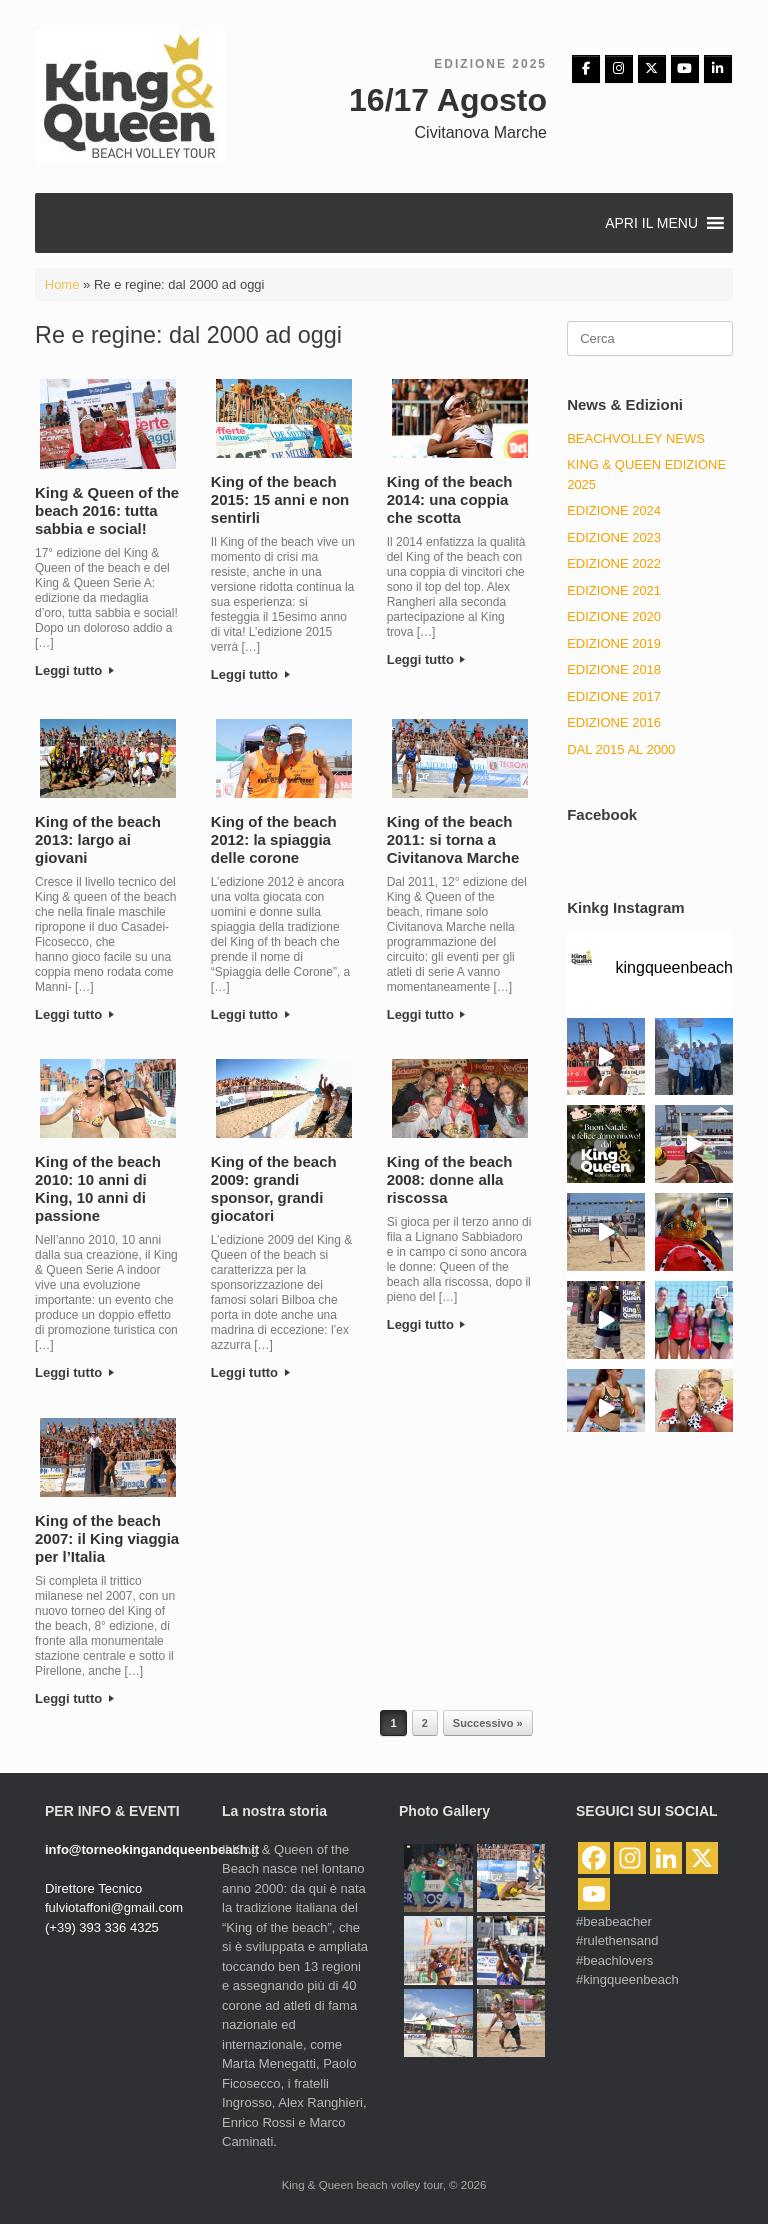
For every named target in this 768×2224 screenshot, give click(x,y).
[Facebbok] (586, 69)
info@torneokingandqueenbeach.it (152, 1849)
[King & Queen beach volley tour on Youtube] (685, 69)
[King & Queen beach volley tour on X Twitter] (652, 69)
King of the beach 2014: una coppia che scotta (450, 499)
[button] (651, 223)
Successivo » (488, 1723)
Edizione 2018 (614, 669)
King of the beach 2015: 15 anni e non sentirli (280, 499)
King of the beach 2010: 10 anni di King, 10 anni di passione (98, 1188)
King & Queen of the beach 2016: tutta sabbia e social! (107, 510)
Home (62, 284)
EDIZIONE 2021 (614, 590)
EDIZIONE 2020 (614, 616)
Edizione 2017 (614, 696)
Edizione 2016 (614, 722)
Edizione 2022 (614, 563)
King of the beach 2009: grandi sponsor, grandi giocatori (274, 1188)
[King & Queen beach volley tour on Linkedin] (718, 69)
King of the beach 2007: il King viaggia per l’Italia (107, 1538)
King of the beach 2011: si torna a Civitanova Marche (453, 839)
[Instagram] (619, 69)
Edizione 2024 (614, 510)
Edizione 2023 (614, 537)
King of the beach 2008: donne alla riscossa (450, 1179)
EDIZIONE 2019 (614, 643)
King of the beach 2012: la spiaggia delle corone (274, 839)
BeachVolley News (636, 438)
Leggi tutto (74, 670)
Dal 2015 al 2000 (621, 749)
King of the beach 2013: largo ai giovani (98, 839)
